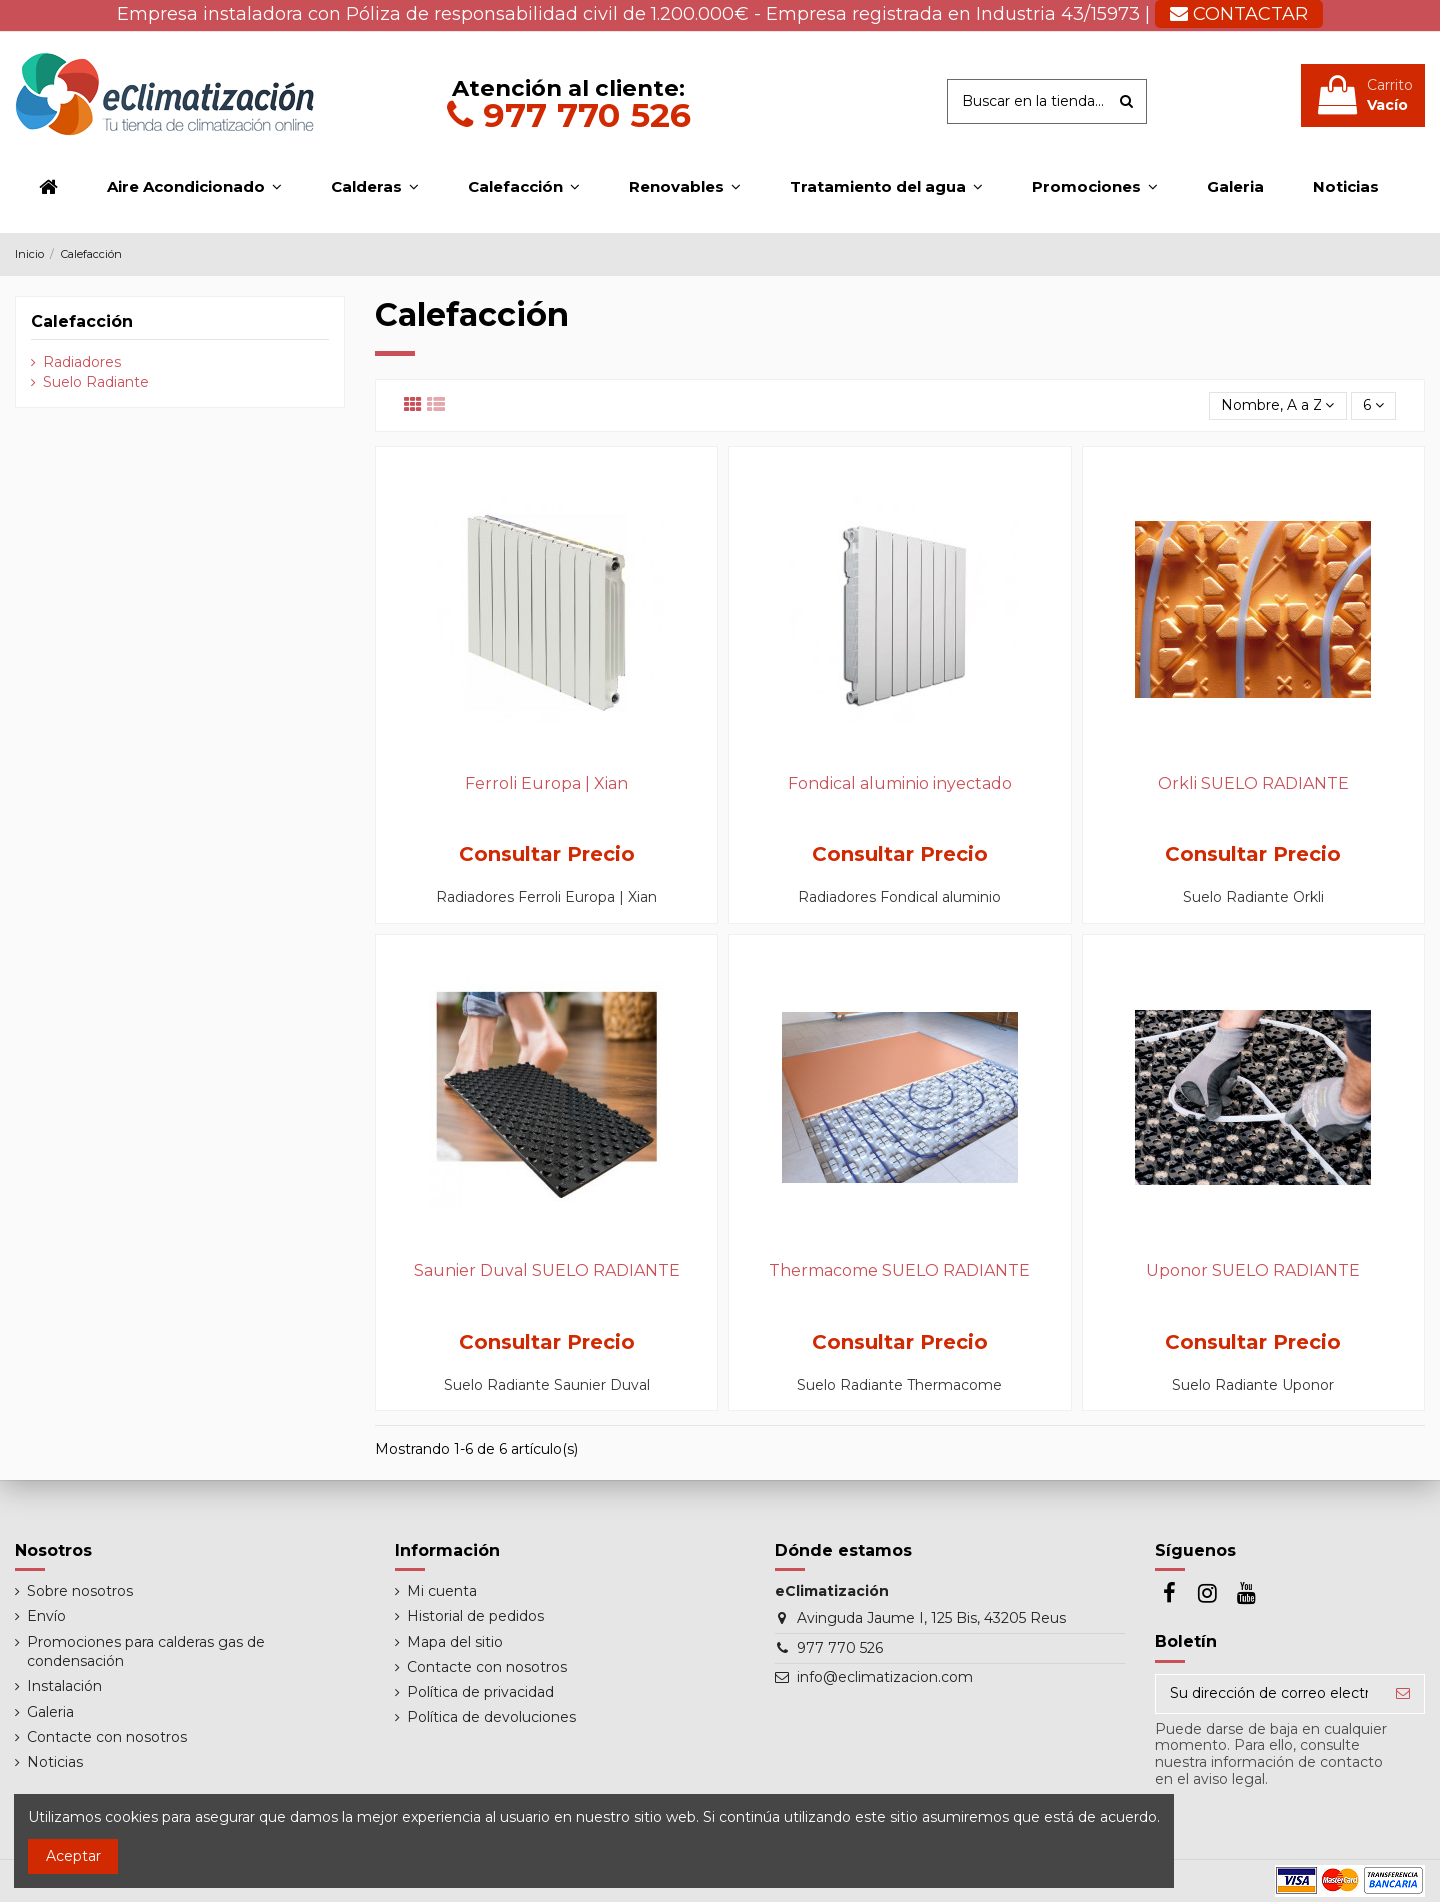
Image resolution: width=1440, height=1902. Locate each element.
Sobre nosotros (80, 1591)
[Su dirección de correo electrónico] (1269, 1694)
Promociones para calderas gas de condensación (146, 1652)
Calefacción (82, 321)
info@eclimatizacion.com (885, 1677)
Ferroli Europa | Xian (546, 783)
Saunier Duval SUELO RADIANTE (547, 1270)
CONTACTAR (1239, 14)
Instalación (64, 1686)
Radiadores (82, 362)
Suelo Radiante (96, 382)
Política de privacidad (480, 1692)
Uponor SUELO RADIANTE (1253, 1270)
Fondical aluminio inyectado (900, 783)
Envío (46, 1616)
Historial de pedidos (475, 1616)
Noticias (55, 1762)
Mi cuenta (442, 1591)
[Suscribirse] (1403, 1694)
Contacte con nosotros (107, 1737)
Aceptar (73, 1856)
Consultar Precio (547, 854)
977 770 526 (569, 114)
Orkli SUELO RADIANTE (1253, 783)
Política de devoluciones (491, 1717)
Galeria (50, 1712)
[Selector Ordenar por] (1277, 406)
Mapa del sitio (455, 1642)
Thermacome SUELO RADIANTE (899, 1270)
